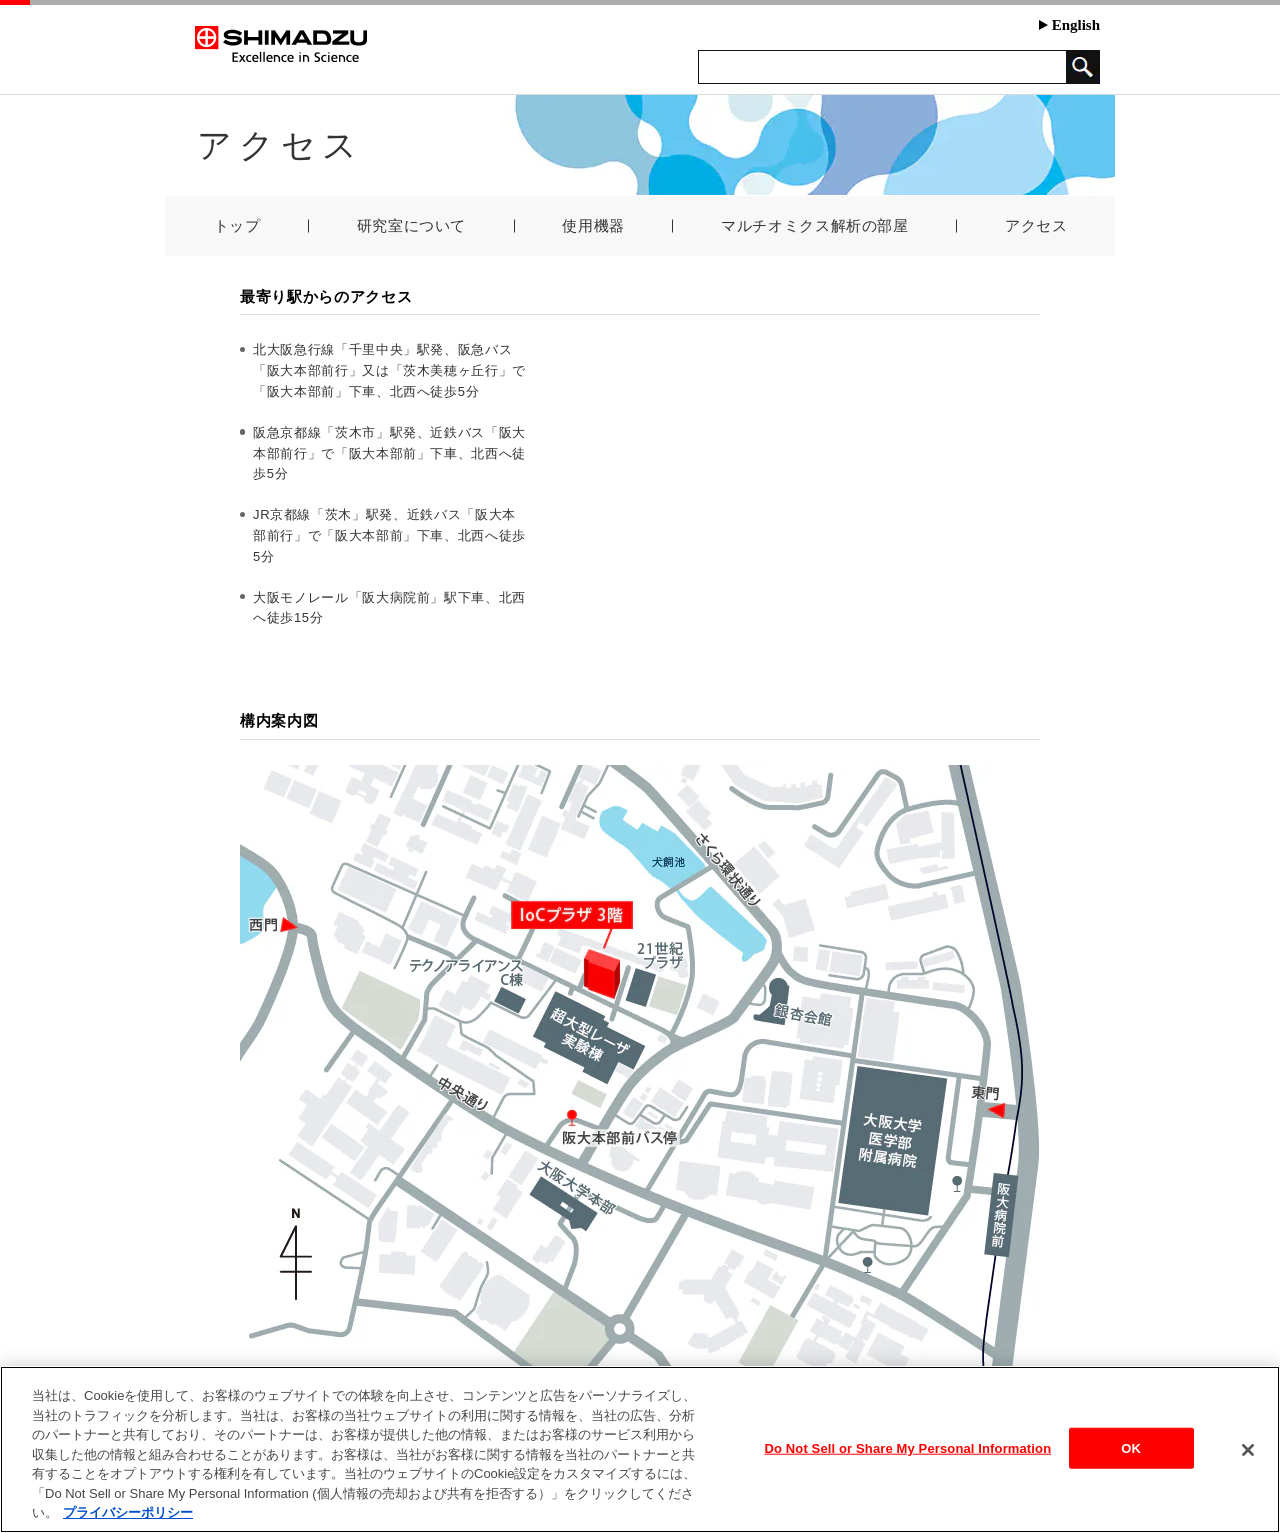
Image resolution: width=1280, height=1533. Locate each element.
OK (1131, 1447)
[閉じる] (1248, 1450)
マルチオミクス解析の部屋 (815, 226)
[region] (640, 1449)
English (1069, 25)
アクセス (1036, 226)
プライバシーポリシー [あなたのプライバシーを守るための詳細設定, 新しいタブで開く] (128, 1512)
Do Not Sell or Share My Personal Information (908, 1447)
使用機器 (593, 226)
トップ (237, 226)
